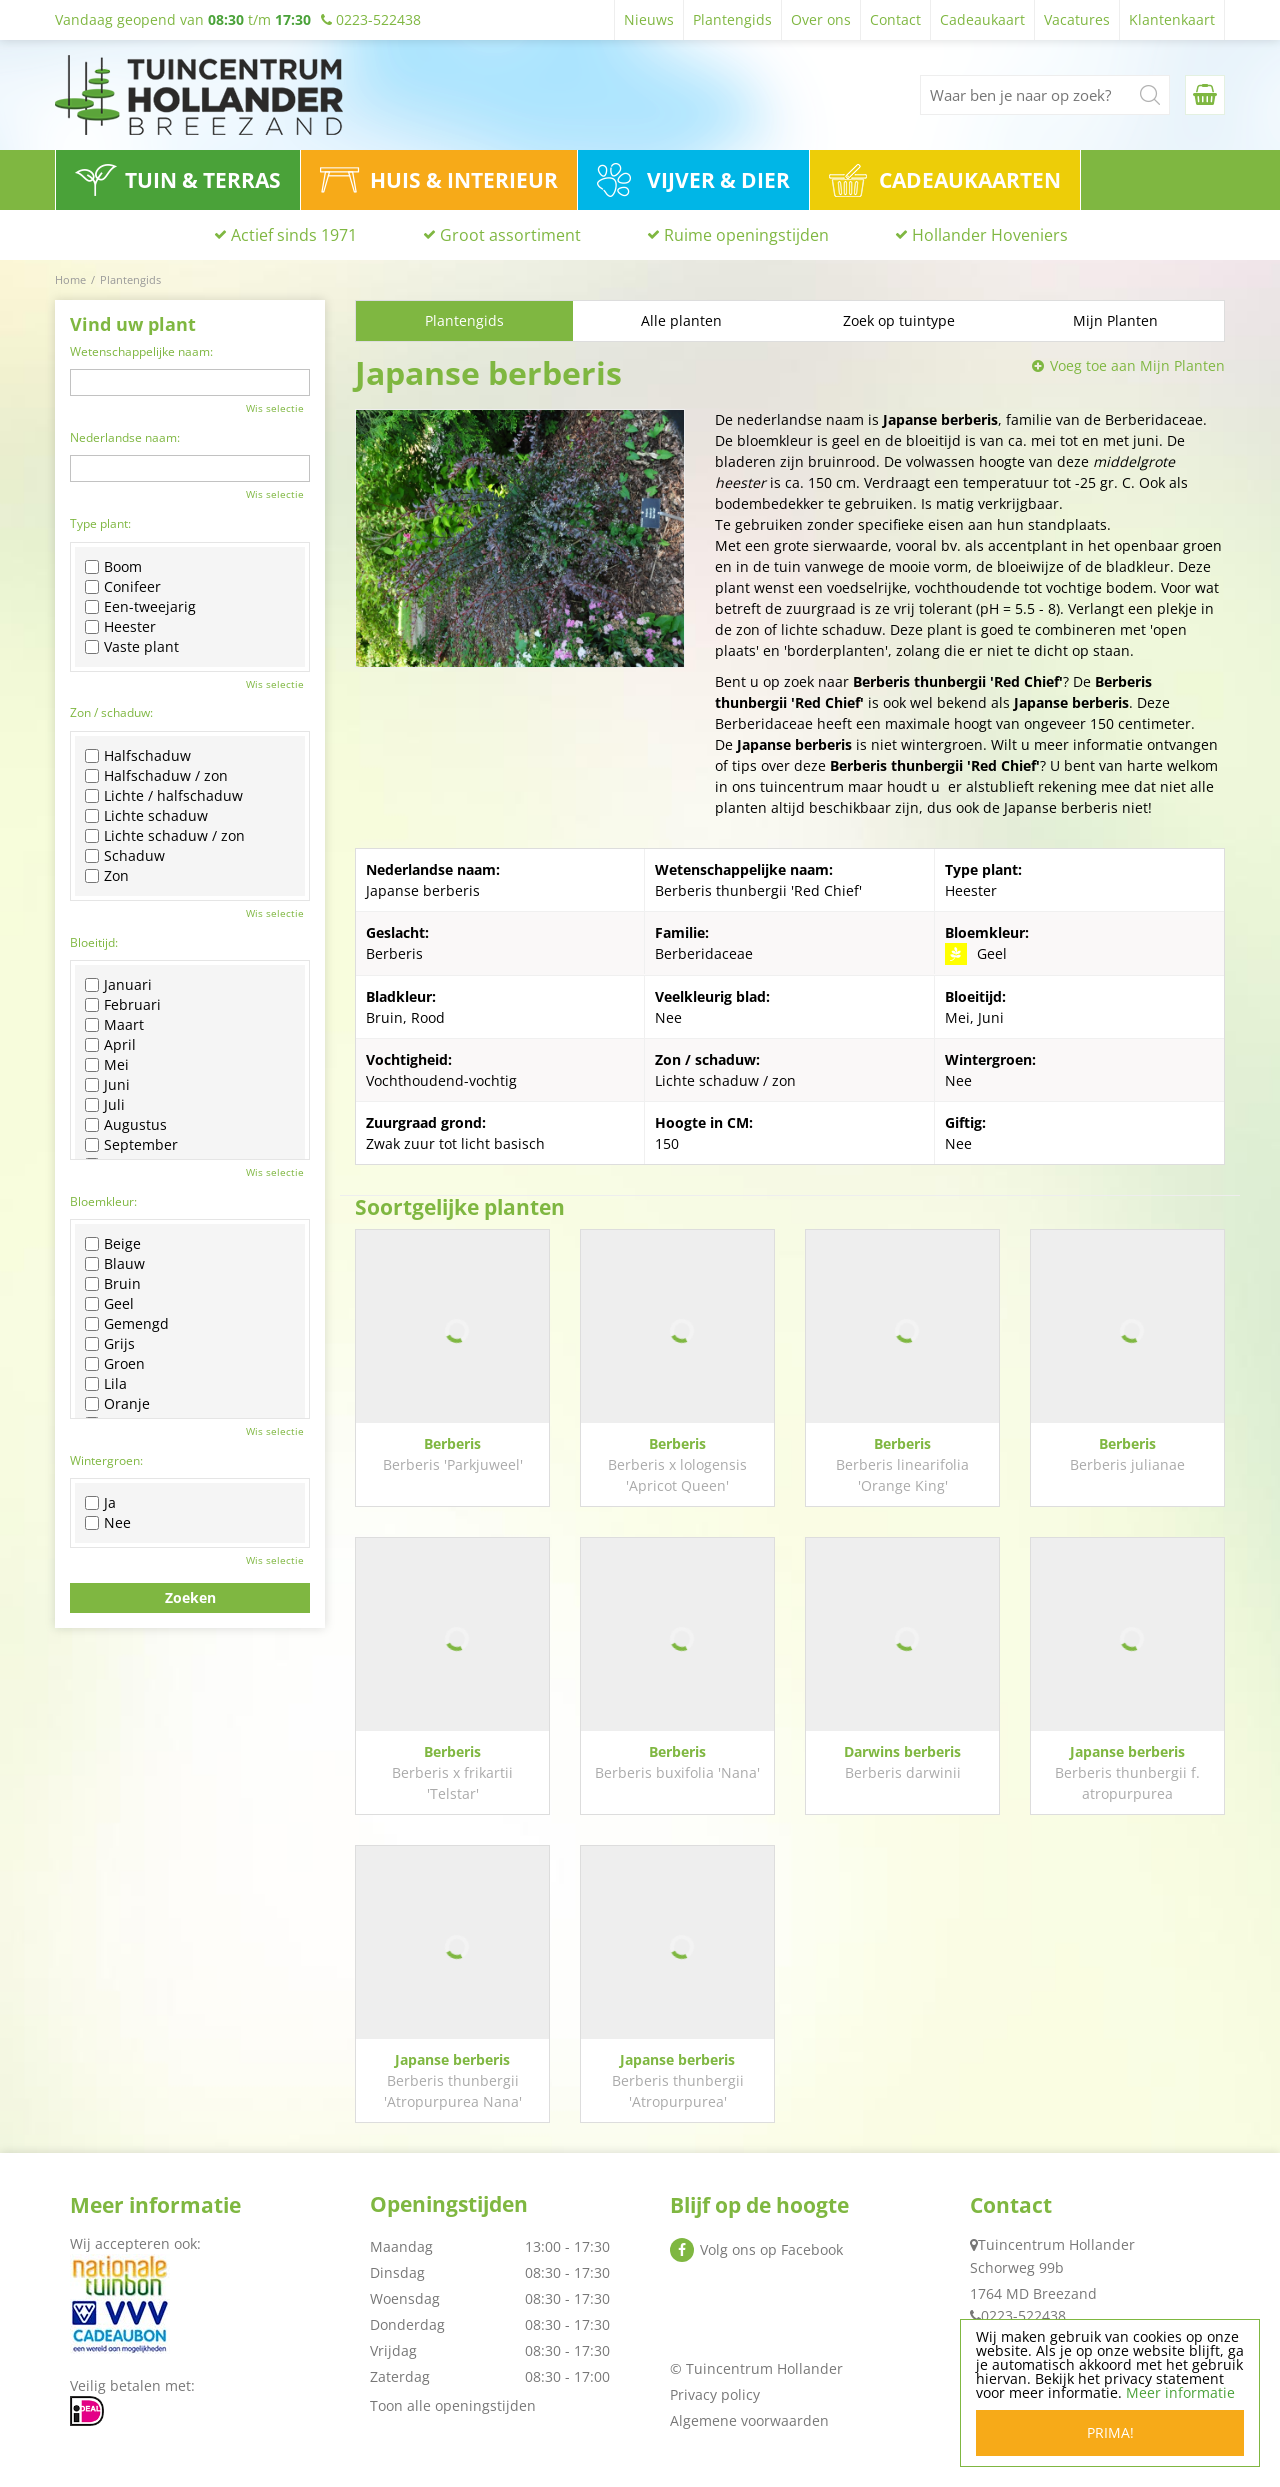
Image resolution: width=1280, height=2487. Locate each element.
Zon (107, 876)
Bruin (113, 1284)
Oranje (117, 1404)
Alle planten (681, 320)
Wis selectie (275, 408)
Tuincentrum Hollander (1056, 2244)
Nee (108, 1523)
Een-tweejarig (140, 607)
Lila (106, 1384)
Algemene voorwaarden (749, 2420)
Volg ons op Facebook (771, 2249)
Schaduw (125, 856)
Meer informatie (1180, 2392)
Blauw (115, 1264)
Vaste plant (132, 647)
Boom (113, 567)
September (131, 1145)
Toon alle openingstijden (453, 2405)
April (110, 1045)
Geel (109, 1304)
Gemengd (127, 1324)
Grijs (110, 1344)
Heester (120, 627)
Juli (105, 1105)
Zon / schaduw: (111, 712)
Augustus (126, 1125)
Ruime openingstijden (746, 235)
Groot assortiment (510, 235)
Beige (113, 1244)
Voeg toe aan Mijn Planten (1137, 365)
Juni (107, 1085)
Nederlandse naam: (125, 437)
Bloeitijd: (94, 942)
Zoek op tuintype (899, 320)
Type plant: (100, 523)
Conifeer (123, 587)
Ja (100, 1503)
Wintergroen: (106, 1460)
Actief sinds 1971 (294, 235)
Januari (118, 985)
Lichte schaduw (146, 816)
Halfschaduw (138, 756)
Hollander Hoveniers (990, 235)
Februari (123, 1005)
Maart (114, 1025)
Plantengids (464, 320)
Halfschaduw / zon (156, 776)
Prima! (1110, 2432)
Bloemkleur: (103, 1201)
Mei (107, 1065)
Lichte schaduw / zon (165, 836)
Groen (115, 1364)
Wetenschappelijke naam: (141, 351)
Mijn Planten (1115, 320)
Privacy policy (715, 2394)
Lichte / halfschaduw (164, 796)
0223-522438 (1023, 2315)
